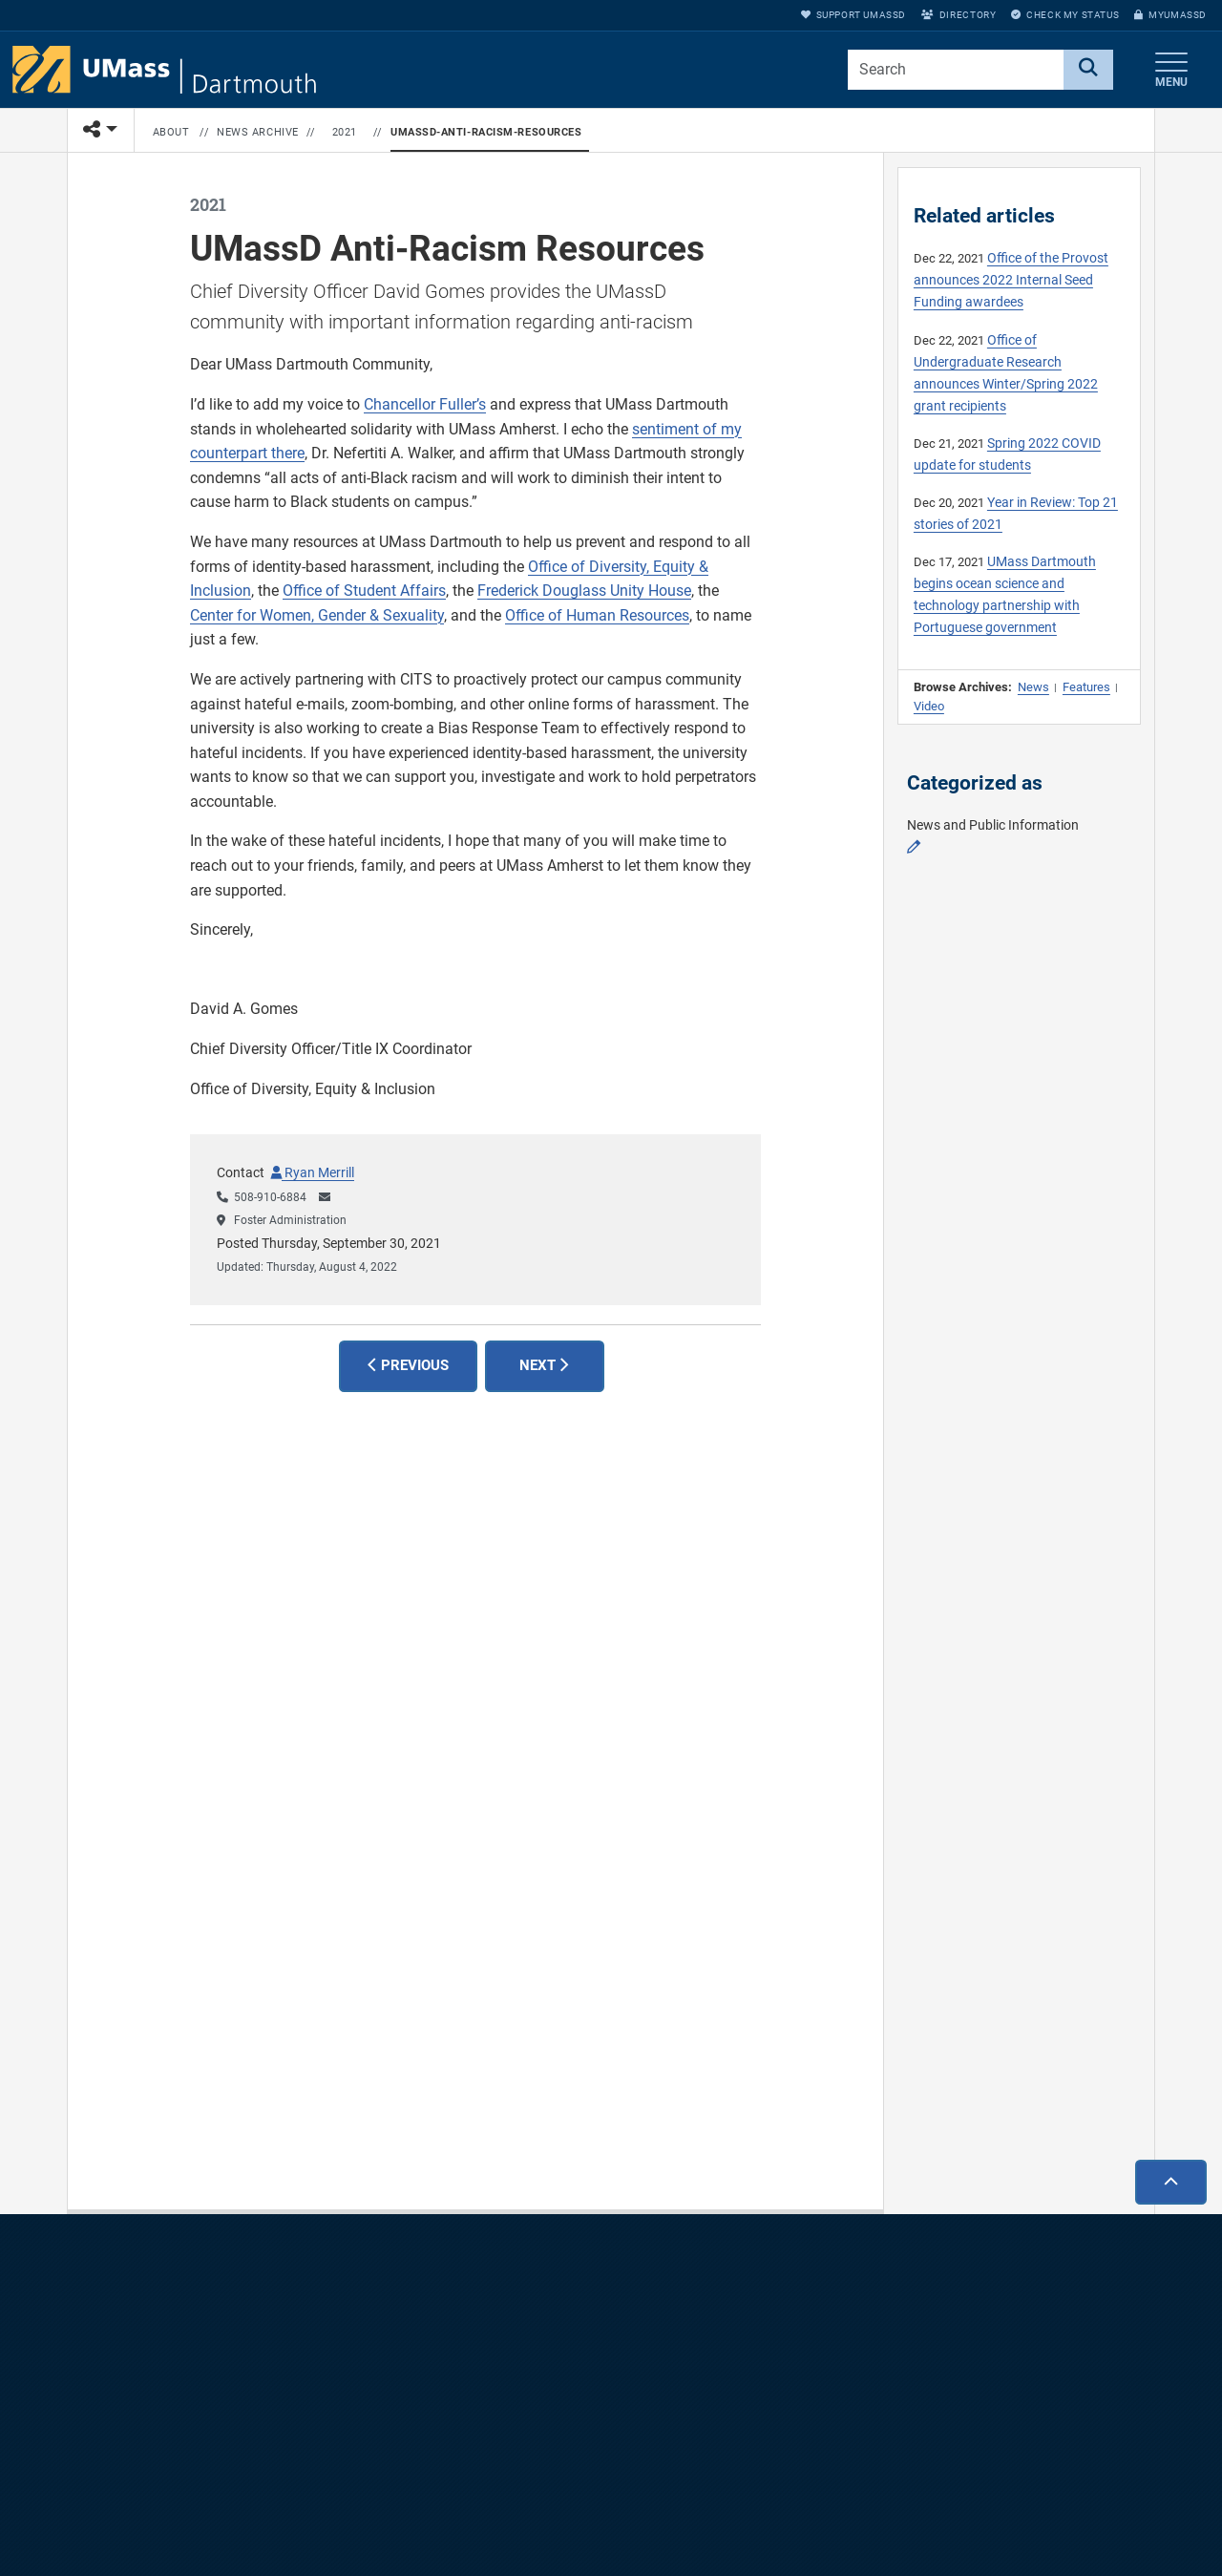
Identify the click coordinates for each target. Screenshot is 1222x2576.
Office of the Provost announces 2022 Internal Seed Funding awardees (1011, 280)
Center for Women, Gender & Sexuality (317, 615)
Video (929, 706)
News (1033, 687)
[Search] (1088, 70)
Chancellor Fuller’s (425, 404)
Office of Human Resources (597, 615)
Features (1086, 687)
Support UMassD (853, 15)
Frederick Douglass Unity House (584, 590)
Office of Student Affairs (364, 590)
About (171, 132)
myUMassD (1170, 15)
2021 (344, 132)
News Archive (258, 132)
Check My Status (1065, 15)
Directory (958, 15)
